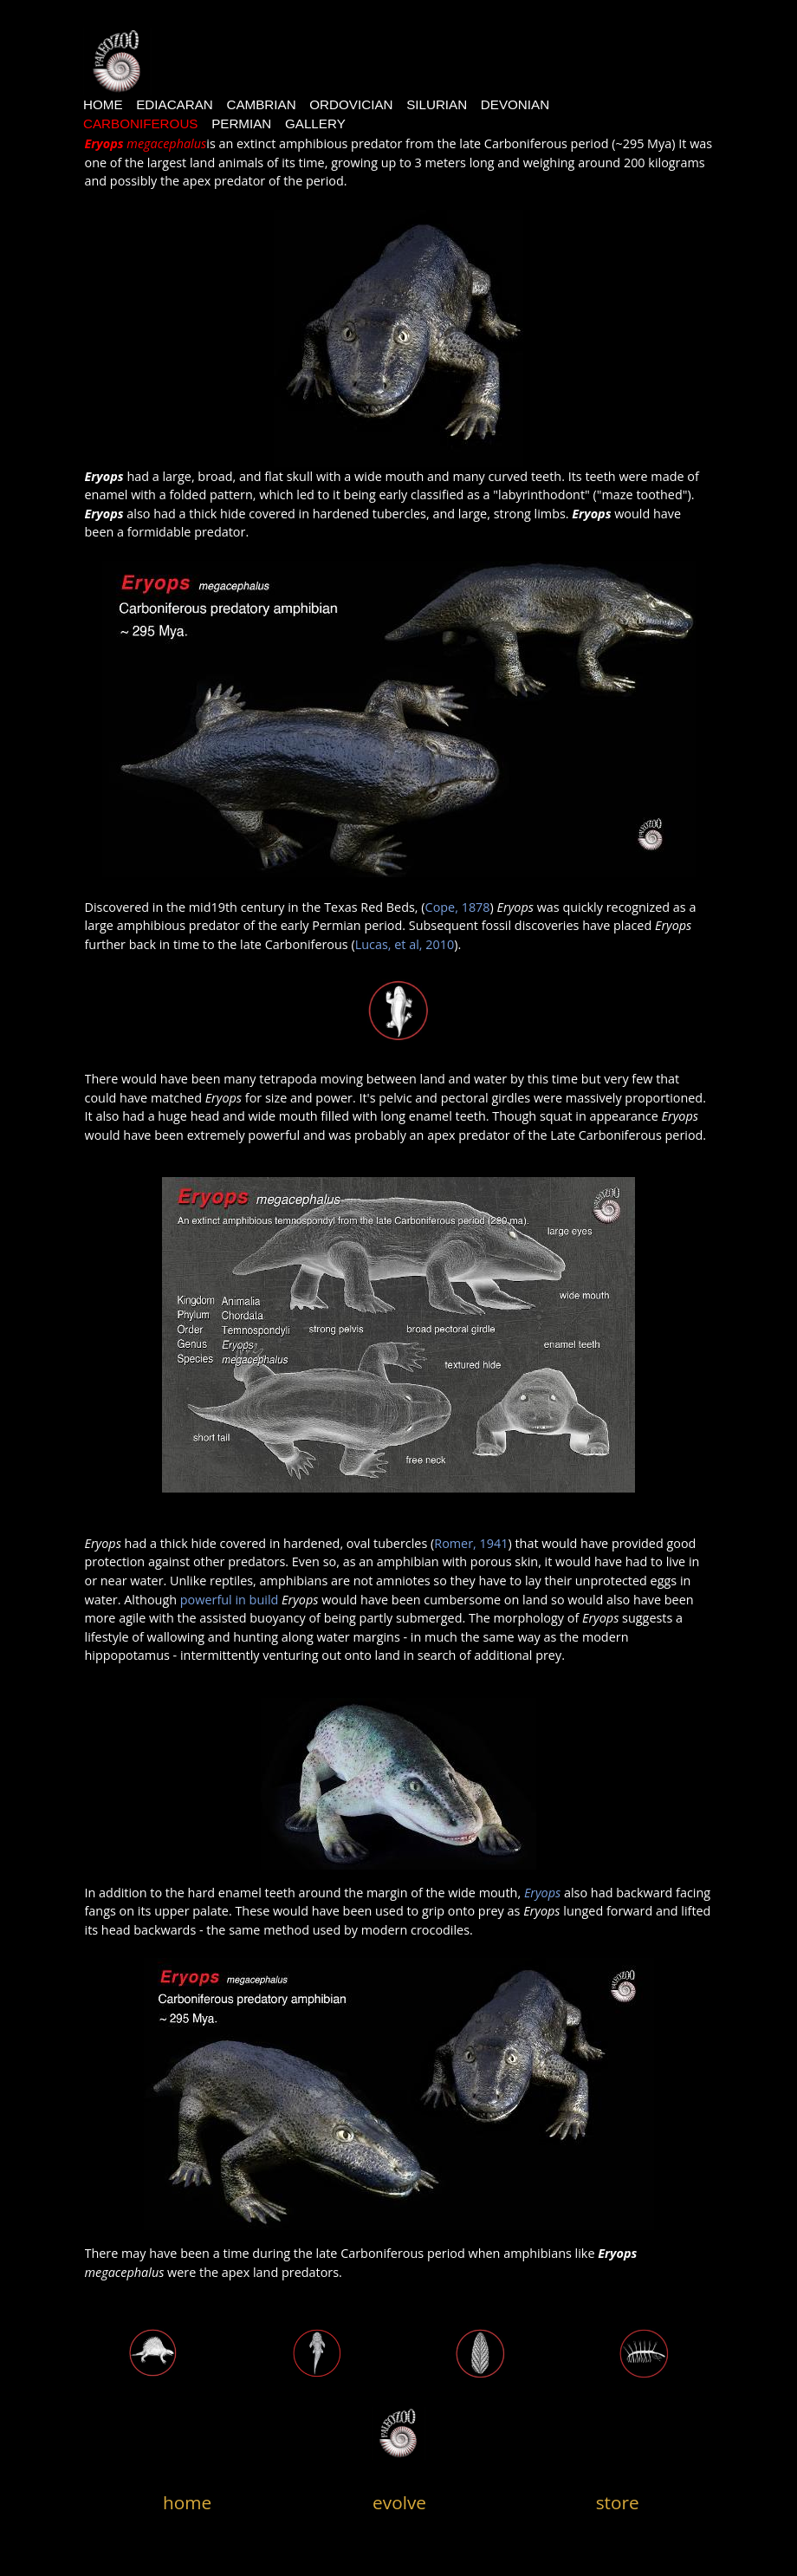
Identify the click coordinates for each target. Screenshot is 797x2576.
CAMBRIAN (260, 104)
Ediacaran (174, 104)
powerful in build (229, 1599)
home (187, 2502)
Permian (241, 123)
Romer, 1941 (471, 1543)
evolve (399, 2502)
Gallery (315, 123)
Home (103, 104)
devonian (515, 104)
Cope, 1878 (457, 907)
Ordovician (350, 104)
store (617, 2502)
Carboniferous (140, 123)
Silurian (436, 104)
